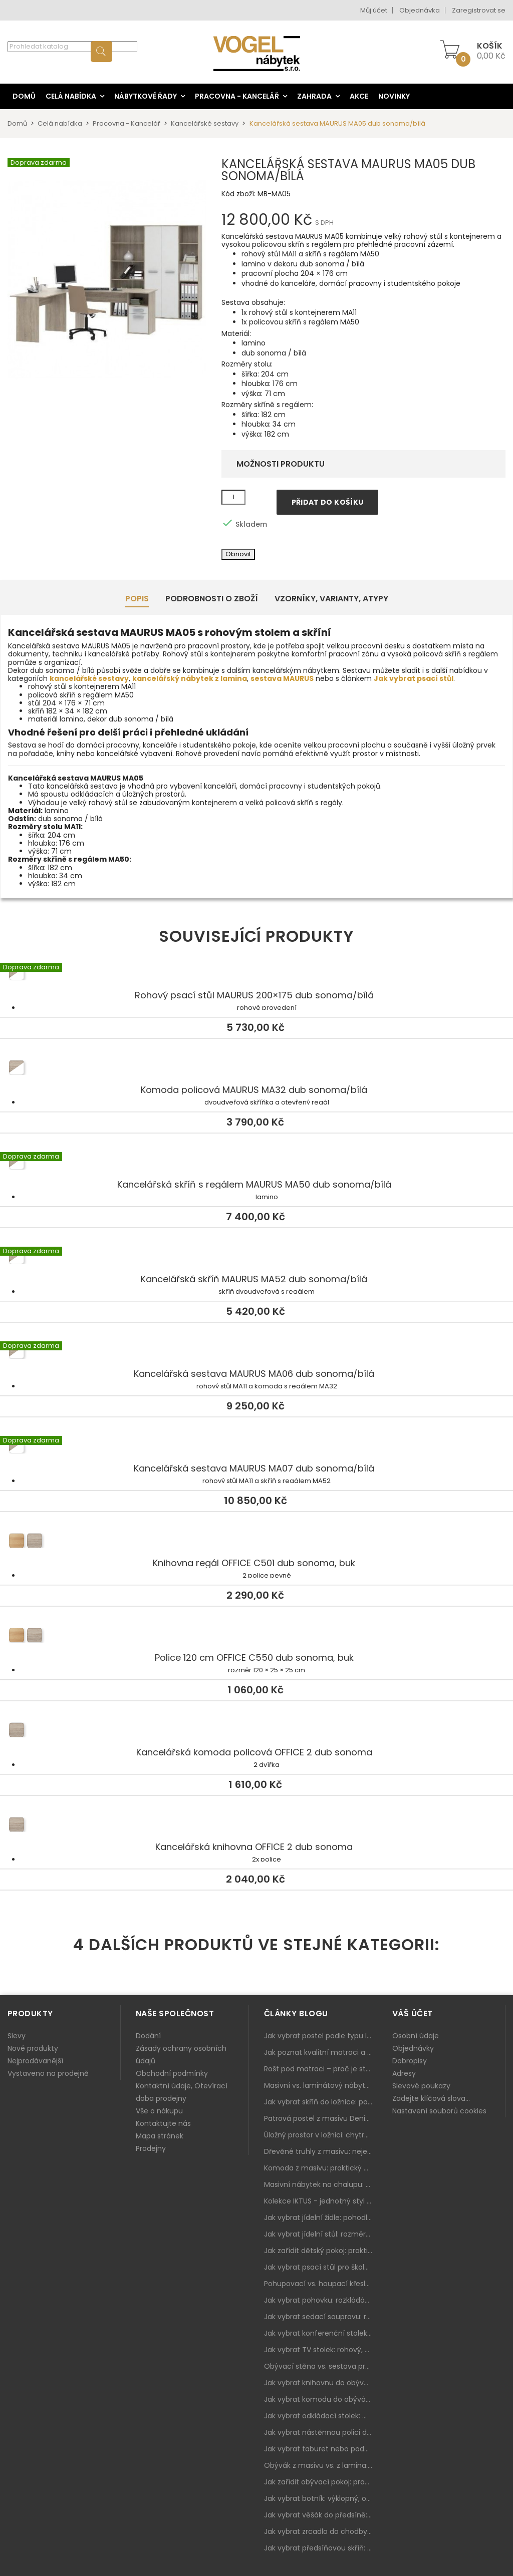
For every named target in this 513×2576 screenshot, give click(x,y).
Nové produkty (33, 2048)
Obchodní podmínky (172, 2073)
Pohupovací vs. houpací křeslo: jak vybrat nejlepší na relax (320, 2284)
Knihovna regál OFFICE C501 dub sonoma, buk (256, 1543)
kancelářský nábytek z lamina (189, 678)
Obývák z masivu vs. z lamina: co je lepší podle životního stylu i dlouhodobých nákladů (320, 2465)
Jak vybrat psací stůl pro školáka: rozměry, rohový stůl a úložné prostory (320, 2267)
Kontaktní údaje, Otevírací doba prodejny (181, 2092)
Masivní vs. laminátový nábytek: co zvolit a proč (320, 2085)
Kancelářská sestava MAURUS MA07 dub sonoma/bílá (256, 1448)
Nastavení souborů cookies (439, 2111)
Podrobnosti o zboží (211, 598)
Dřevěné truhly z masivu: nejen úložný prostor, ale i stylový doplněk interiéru (320, 2151)
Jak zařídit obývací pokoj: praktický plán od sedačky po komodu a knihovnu (320, 2482)
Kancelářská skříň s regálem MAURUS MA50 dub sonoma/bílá (256, 1164)
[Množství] (233, 497)
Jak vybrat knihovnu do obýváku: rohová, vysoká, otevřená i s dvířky (320, 2383)
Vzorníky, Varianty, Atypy (331, 598)
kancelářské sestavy (89, 678)
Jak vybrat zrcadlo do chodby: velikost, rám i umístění (320, 2531)
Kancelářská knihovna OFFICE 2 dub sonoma (256, 1826)
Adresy (404, 2073)
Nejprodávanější (35, 2061)
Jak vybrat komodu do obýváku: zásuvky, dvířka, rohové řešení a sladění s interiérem (320, 2399)
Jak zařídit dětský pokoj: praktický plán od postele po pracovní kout (320, 2251)
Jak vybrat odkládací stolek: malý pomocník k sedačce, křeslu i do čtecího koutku (320, 2416)
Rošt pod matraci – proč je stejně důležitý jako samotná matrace (320, 2069)
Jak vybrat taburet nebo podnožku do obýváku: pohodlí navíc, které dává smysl (320, 2449)
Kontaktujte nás (163, 2123)
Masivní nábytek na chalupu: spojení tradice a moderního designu (320, 2184)
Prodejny (151, 2148)
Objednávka (419, 10)
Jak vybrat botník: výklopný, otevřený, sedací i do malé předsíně (320, 2498)
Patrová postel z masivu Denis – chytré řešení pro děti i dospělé (320, 2118)
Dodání (148, 2036)
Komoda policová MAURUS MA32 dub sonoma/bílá (256, 1069)
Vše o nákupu (159, 2111)
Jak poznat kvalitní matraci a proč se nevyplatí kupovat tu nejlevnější (320, 2052)
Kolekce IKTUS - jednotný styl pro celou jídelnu (320, 2201)
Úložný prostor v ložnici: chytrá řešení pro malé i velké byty (320, 2135)
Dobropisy (409, 2061)
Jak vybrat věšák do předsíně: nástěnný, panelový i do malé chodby (320, 2515)
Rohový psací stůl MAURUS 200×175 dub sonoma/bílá (256, 975)
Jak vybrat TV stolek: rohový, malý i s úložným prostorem (320, 2350)
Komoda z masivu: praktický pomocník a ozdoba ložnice (320, 2168)
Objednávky (413, 2048)
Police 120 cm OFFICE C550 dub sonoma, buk (256, 1637)
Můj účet (373, 10)
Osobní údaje (415, 2036)
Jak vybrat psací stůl (413, 678)
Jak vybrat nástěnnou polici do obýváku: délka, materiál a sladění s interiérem (320, 2432)
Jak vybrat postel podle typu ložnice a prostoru (320, 2036)
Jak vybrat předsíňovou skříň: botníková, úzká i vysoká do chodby (320, 2548)
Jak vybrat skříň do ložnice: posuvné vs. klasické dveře (320, 2102)
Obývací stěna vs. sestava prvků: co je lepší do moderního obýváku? (320, 2366)
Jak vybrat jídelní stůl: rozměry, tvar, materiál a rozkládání (320, 2234)
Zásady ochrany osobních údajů (181, 2054)
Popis (137, 598)
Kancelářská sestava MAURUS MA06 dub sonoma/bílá (256, 1353)
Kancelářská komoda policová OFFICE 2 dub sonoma (256, 1732)
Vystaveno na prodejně (48, 2073)
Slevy (17, 2036)
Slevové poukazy (421, 2086)
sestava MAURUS (282, 678)
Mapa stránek (159, 2136)
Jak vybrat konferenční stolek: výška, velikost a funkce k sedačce (320, 2333)
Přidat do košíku (328, 502)
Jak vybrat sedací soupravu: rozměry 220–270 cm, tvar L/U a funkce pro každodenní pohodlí (320, 2317)
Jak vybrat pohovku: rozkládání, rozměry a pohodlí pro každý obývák (320, 2300)
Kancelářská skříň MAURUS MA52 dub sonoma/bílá (256, 1259)
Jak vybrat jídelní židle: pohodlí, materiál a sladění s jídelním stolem (320, 2218)
